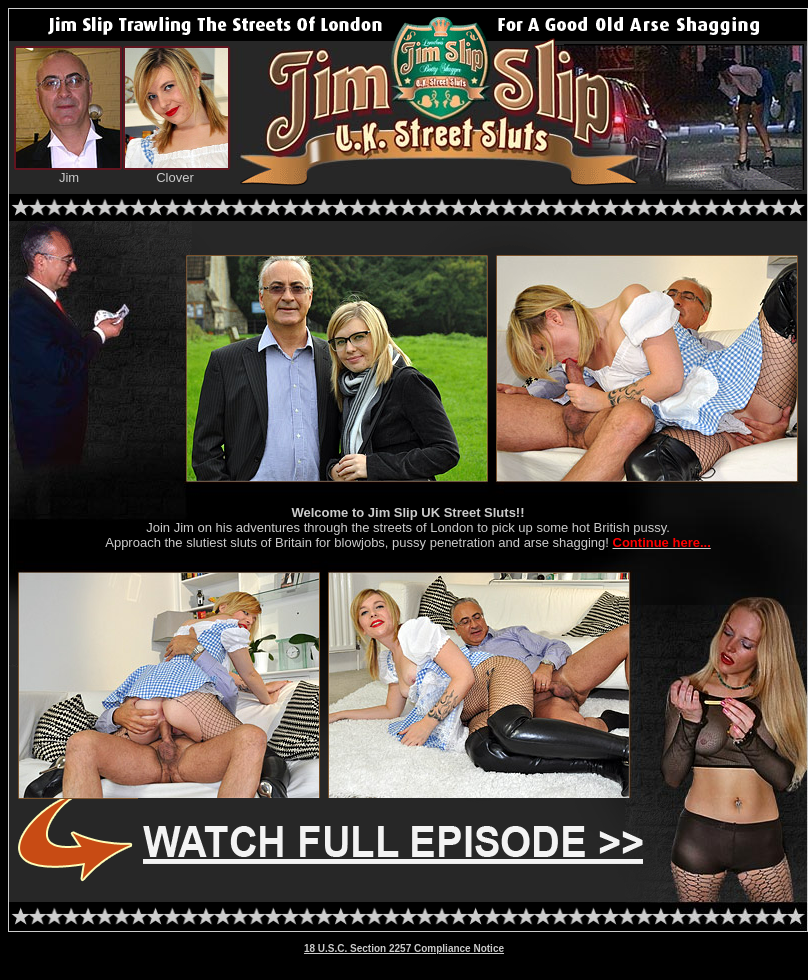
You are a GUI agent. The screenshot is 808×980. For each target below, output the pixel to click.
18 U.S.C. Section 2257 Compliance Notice (404, 948)
